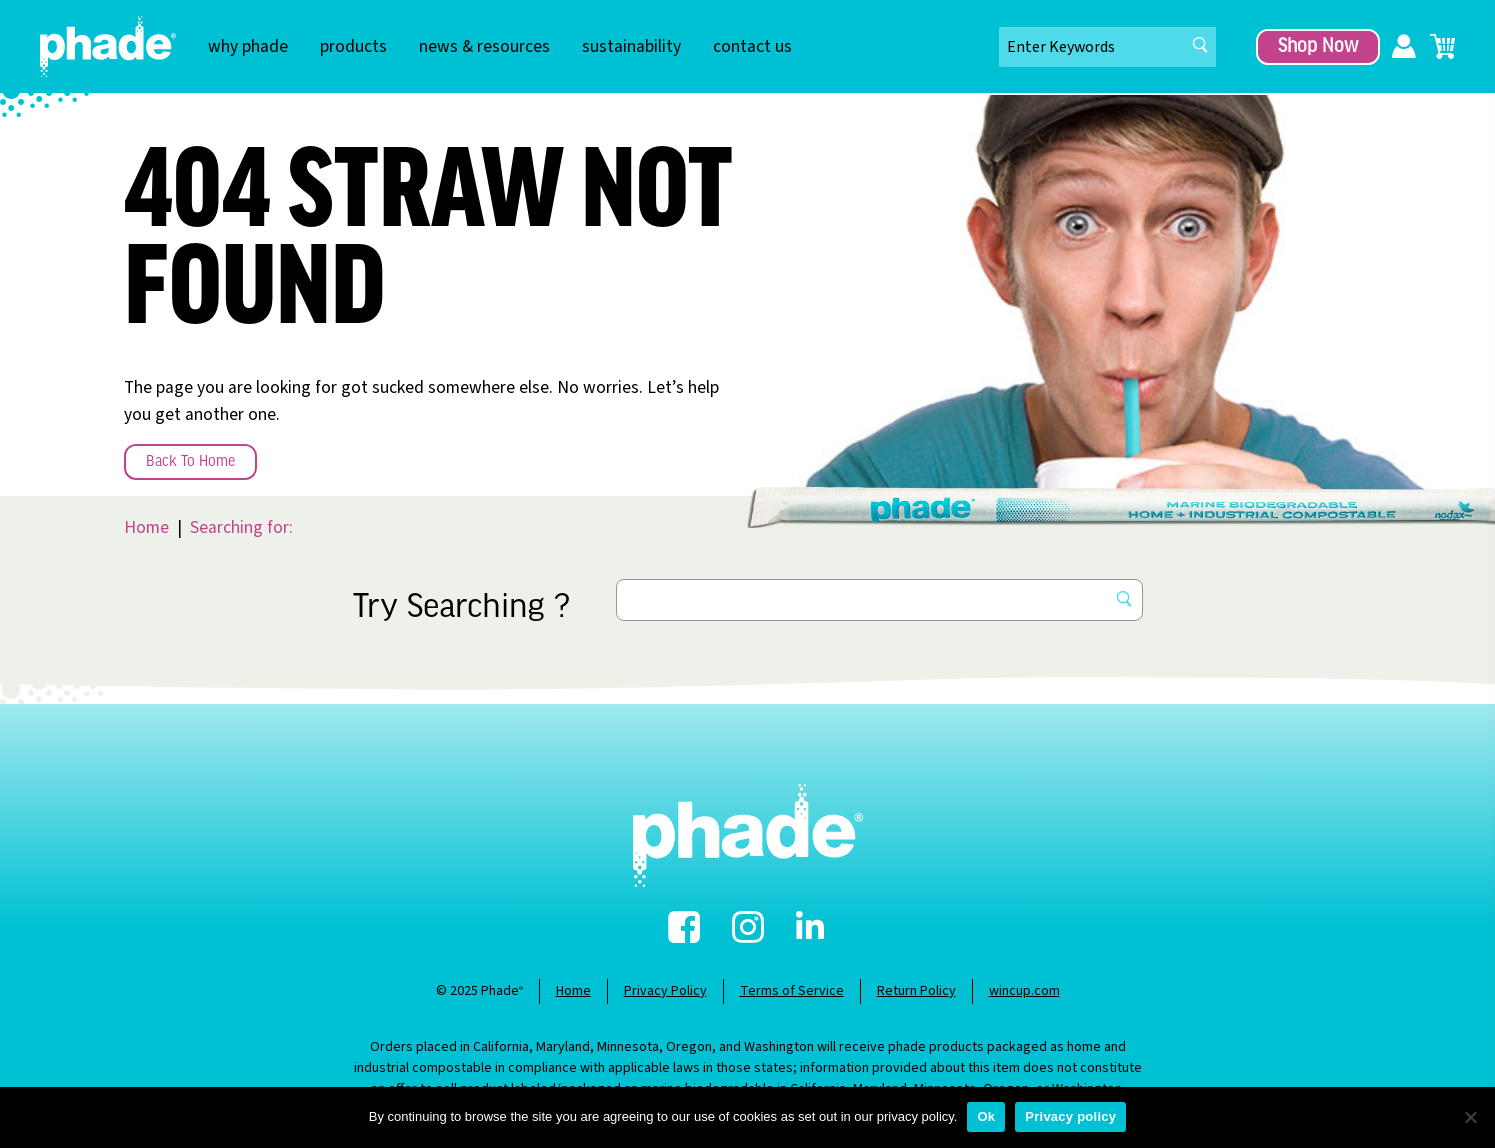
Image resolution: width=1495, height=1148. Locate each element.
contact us (752, 46)
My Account (1404, 47)
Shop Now (1318, 47)
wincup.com (1024, 991)
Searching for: (241, 527)
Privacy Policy (665, 991)
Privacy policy (1070, 1116)
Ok (986, 1116)
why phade (248, 46)
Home (146, 527)
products (353, 46)
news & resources (484, 46)
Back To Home (190, 462)
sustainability (631, 46)
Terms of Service (792, 991)
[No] (1470, 1117)
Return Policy (916, 991)
